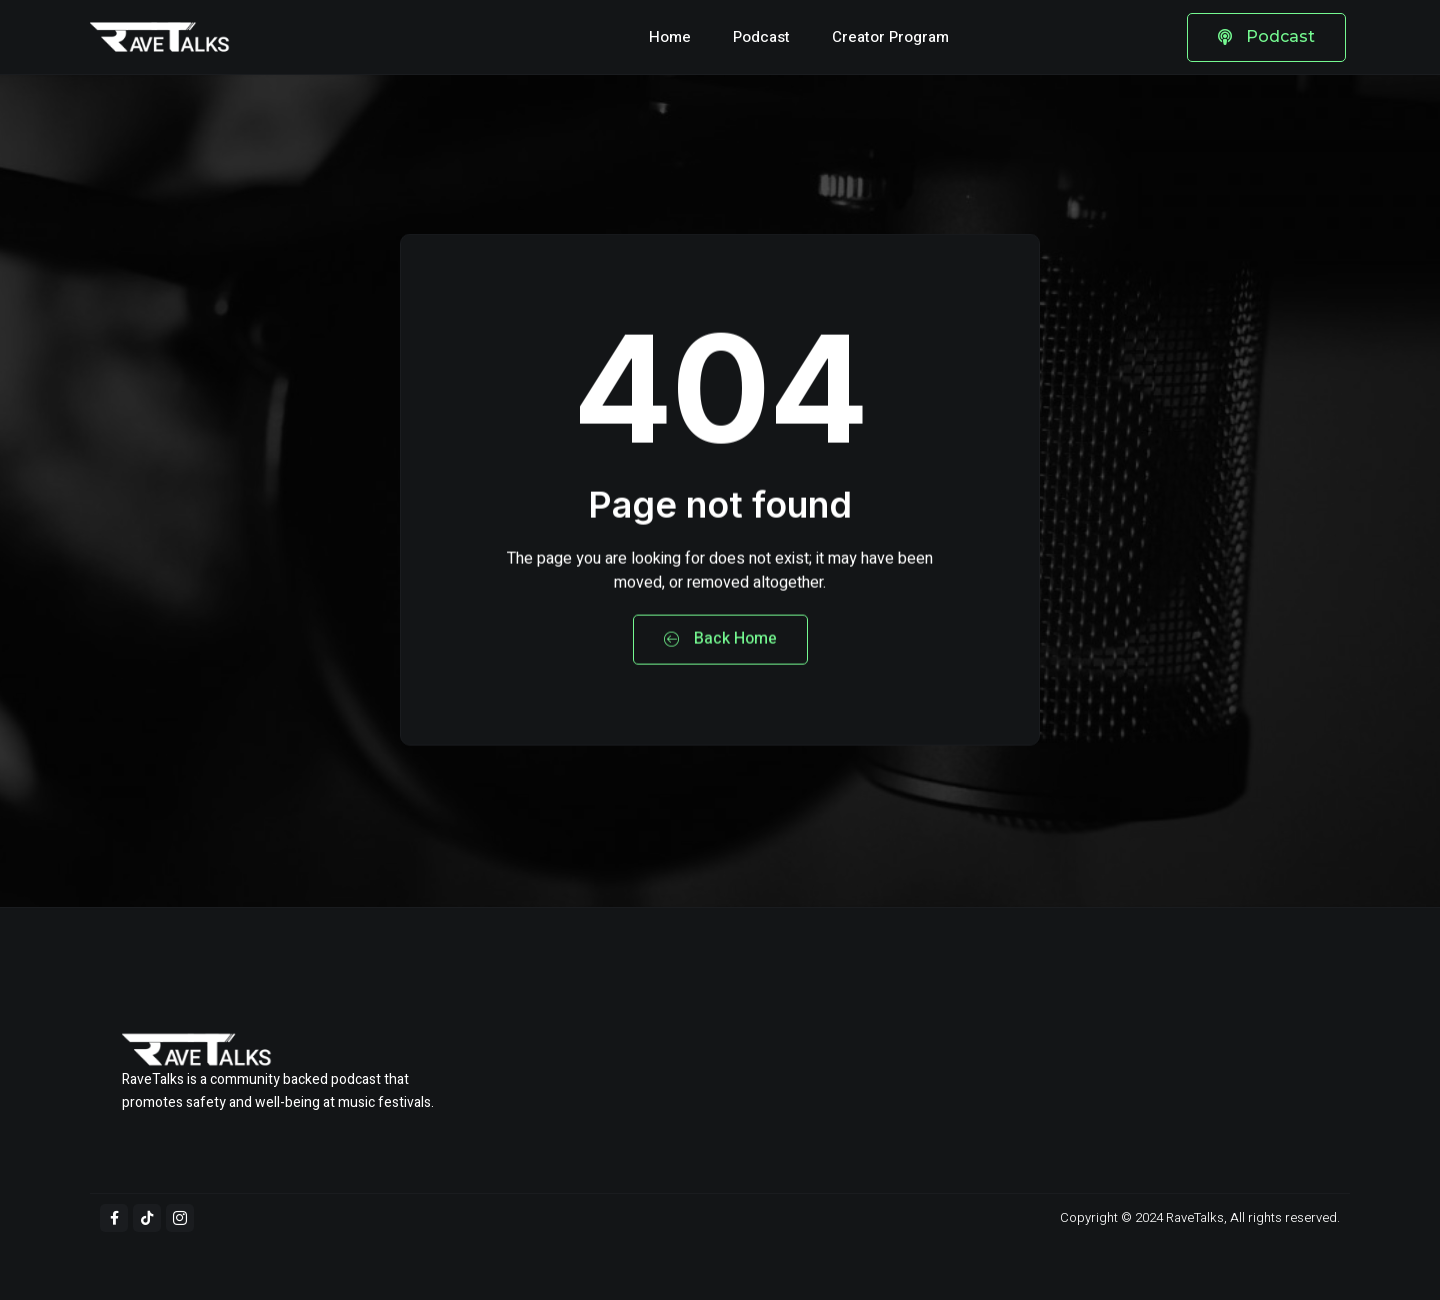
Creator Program (890, 37)
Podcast (761, 37)
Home (670, 37)
